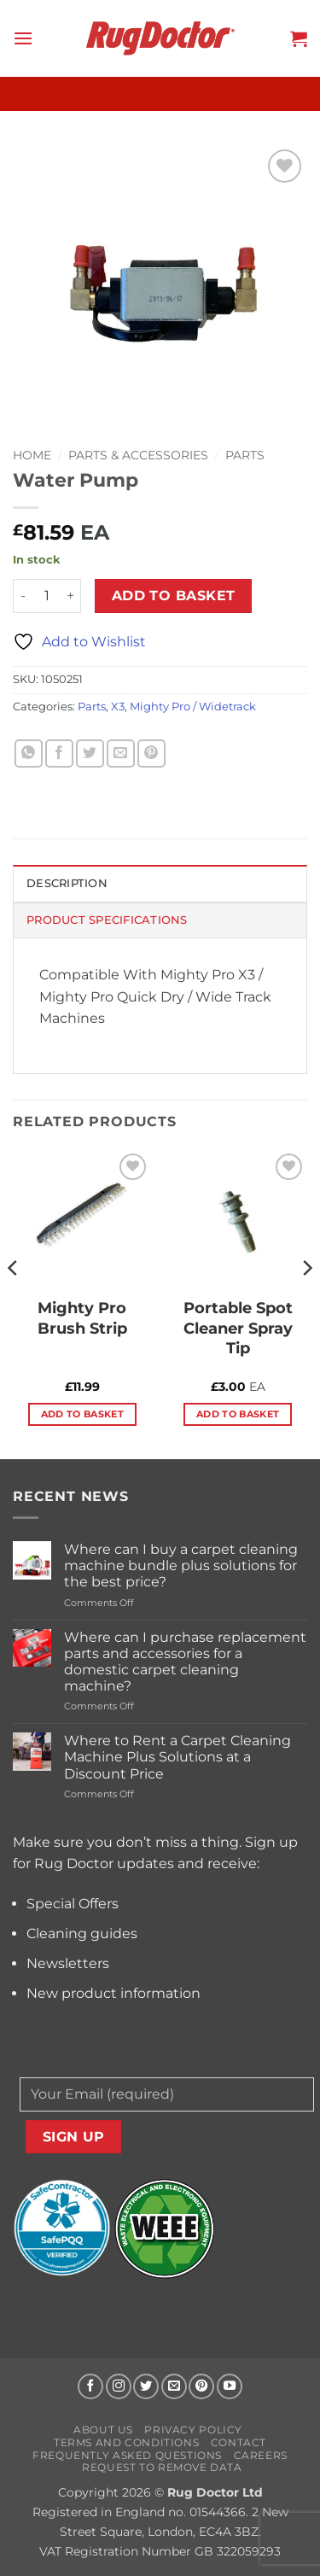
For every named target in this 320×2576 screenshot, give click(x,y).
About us (103, 2429)
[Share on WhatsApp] (29, 753)
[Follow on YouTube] (229, 2386)
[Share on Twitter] (90, 753)
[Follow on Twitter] (146, 2386)
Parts (245, 455)
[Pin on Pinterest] (151, 753)
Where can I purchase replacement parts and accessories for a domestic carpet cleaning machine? (185, 1662)
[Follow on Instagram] (118, 2386)
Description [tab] (67, 883)
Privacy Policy (193, 2429)
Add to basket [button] (82, 1414)
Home (32, 455)
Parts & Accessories (138, 455)
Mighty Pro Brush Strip (82, 1318)
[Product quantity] (47, 596)
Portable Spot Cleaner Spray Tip (238, 1328)
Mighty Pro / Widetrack (193, 706)
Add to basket (174, 595)
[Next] (306, 1302)
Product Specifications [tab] (107, 920)
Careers (261, 2455)
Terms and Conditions (126, 2442)
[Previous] (13, 1302)
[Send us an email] (174, 2386)
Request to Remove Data (161, 2467)
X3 (118, 706)
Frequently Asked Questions (127, 2455)
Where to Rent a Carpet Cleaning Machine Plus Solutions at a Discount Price (177, 1756)
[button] (23, 38)
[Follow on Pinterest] (201, 2386)
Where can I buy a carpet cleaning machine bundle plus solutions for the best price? (181, 1565)
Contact (238, 2442)
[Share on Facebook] (59, 753)
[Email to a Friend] (121, 753)
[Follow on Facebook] (90, 2386)
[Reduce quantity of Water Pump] (23, 596)
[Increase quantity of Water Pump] (71, 596)
